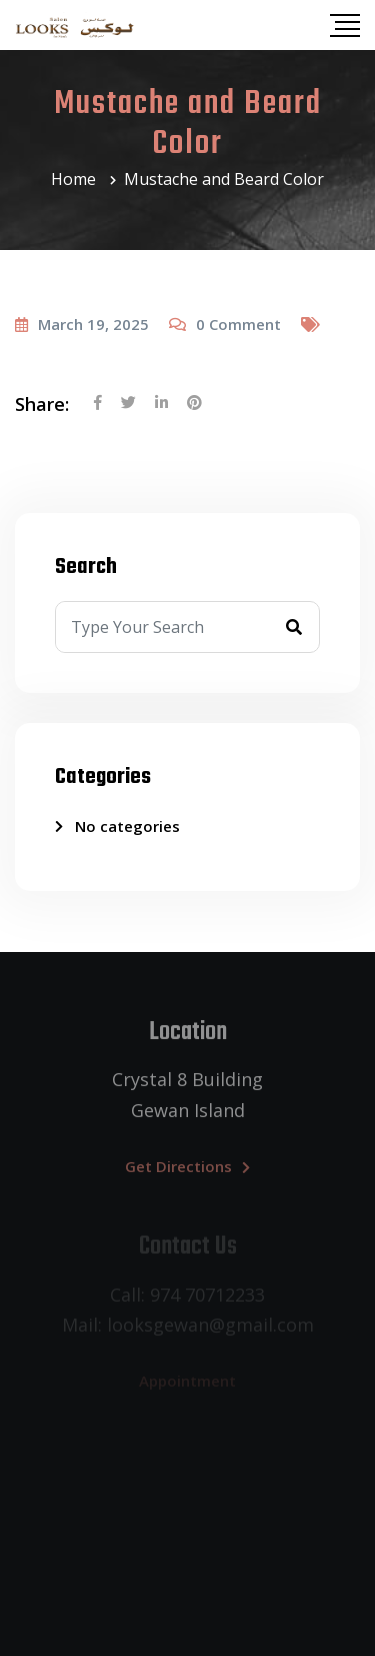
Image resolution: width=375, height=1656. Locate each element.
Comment (238, 324)
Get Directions (187, 1171)
